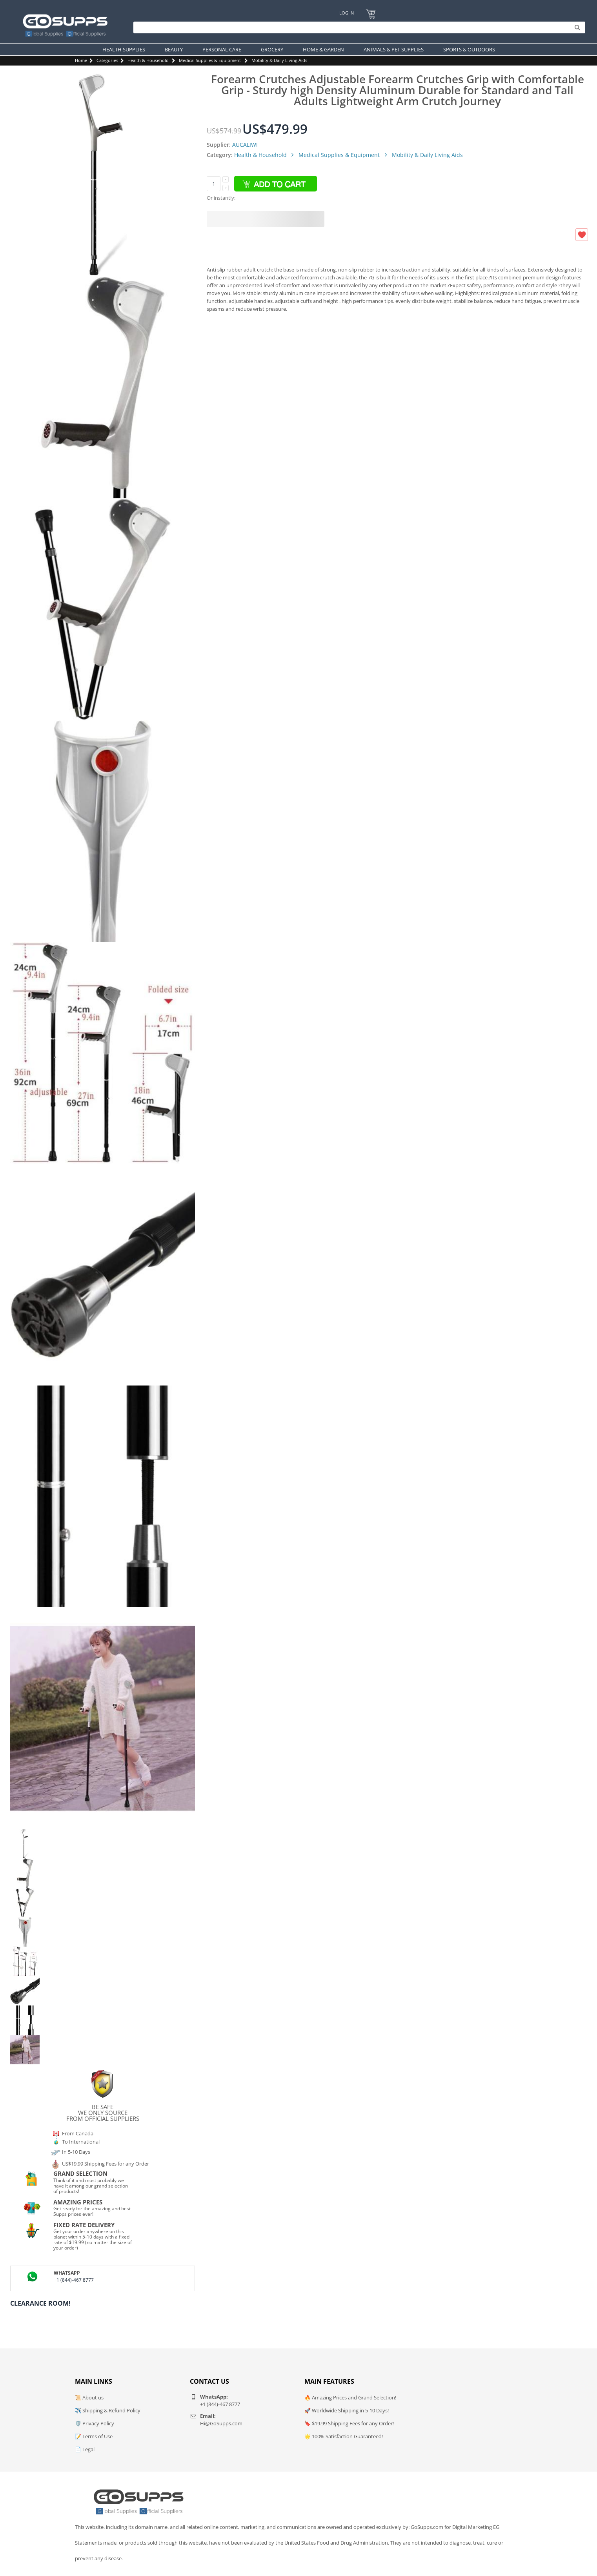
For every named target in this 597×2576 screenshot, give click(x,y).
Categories (107, 60)
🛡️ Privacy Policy (94, 2423)
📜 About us (89, 2397)
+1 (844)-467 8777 (74, 2280)
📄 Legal (85, 2449)
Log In (346, 13)
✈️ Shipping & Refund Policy (107, 2410)
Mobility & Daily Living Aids (279, 60)
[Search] (357, 27)
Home (81, 60)
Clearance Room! (40, 2303)
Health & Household (148, 60)
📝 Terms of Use (94, 2436)
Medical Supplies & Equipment (210, 60)
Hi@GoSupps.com (221, 2423)
